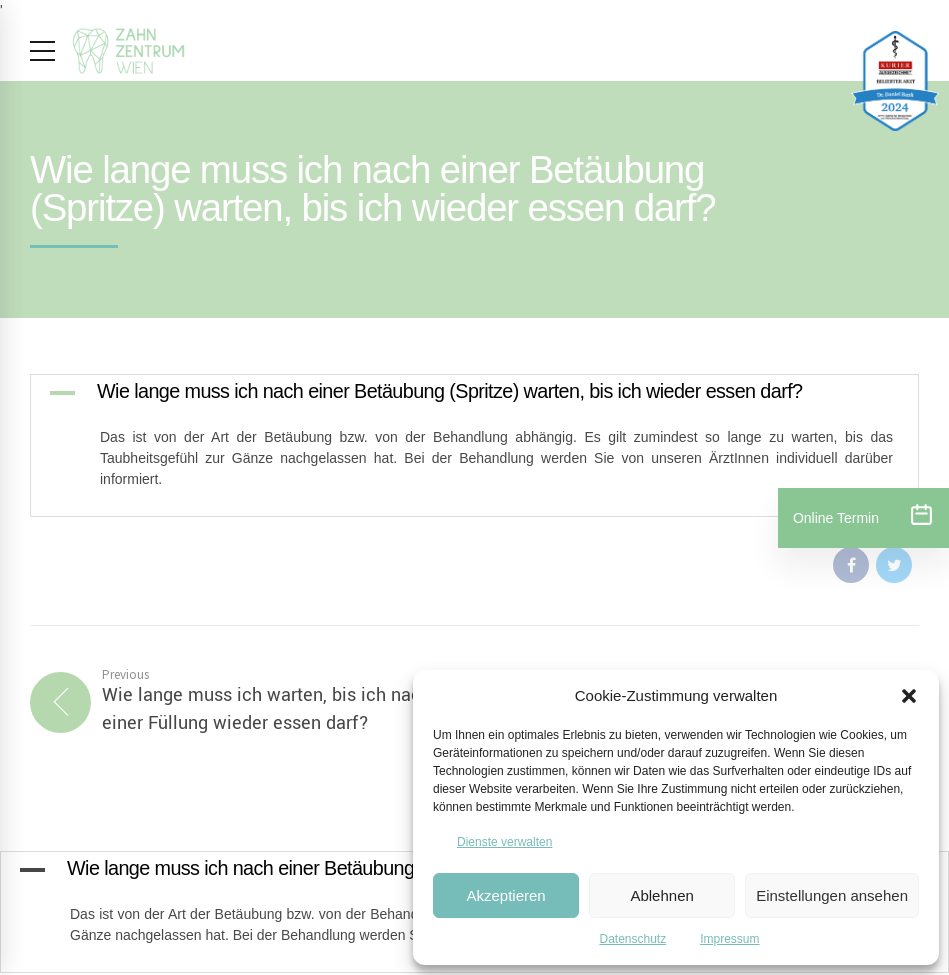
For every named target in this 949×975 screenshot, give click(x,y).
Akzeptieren (505, 895)
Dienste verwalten (504, 842)
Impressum (729, 939)
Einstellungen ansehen (832, 895)
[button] (909, 696)
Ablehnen (661, 895)
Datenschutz (632, 939)
